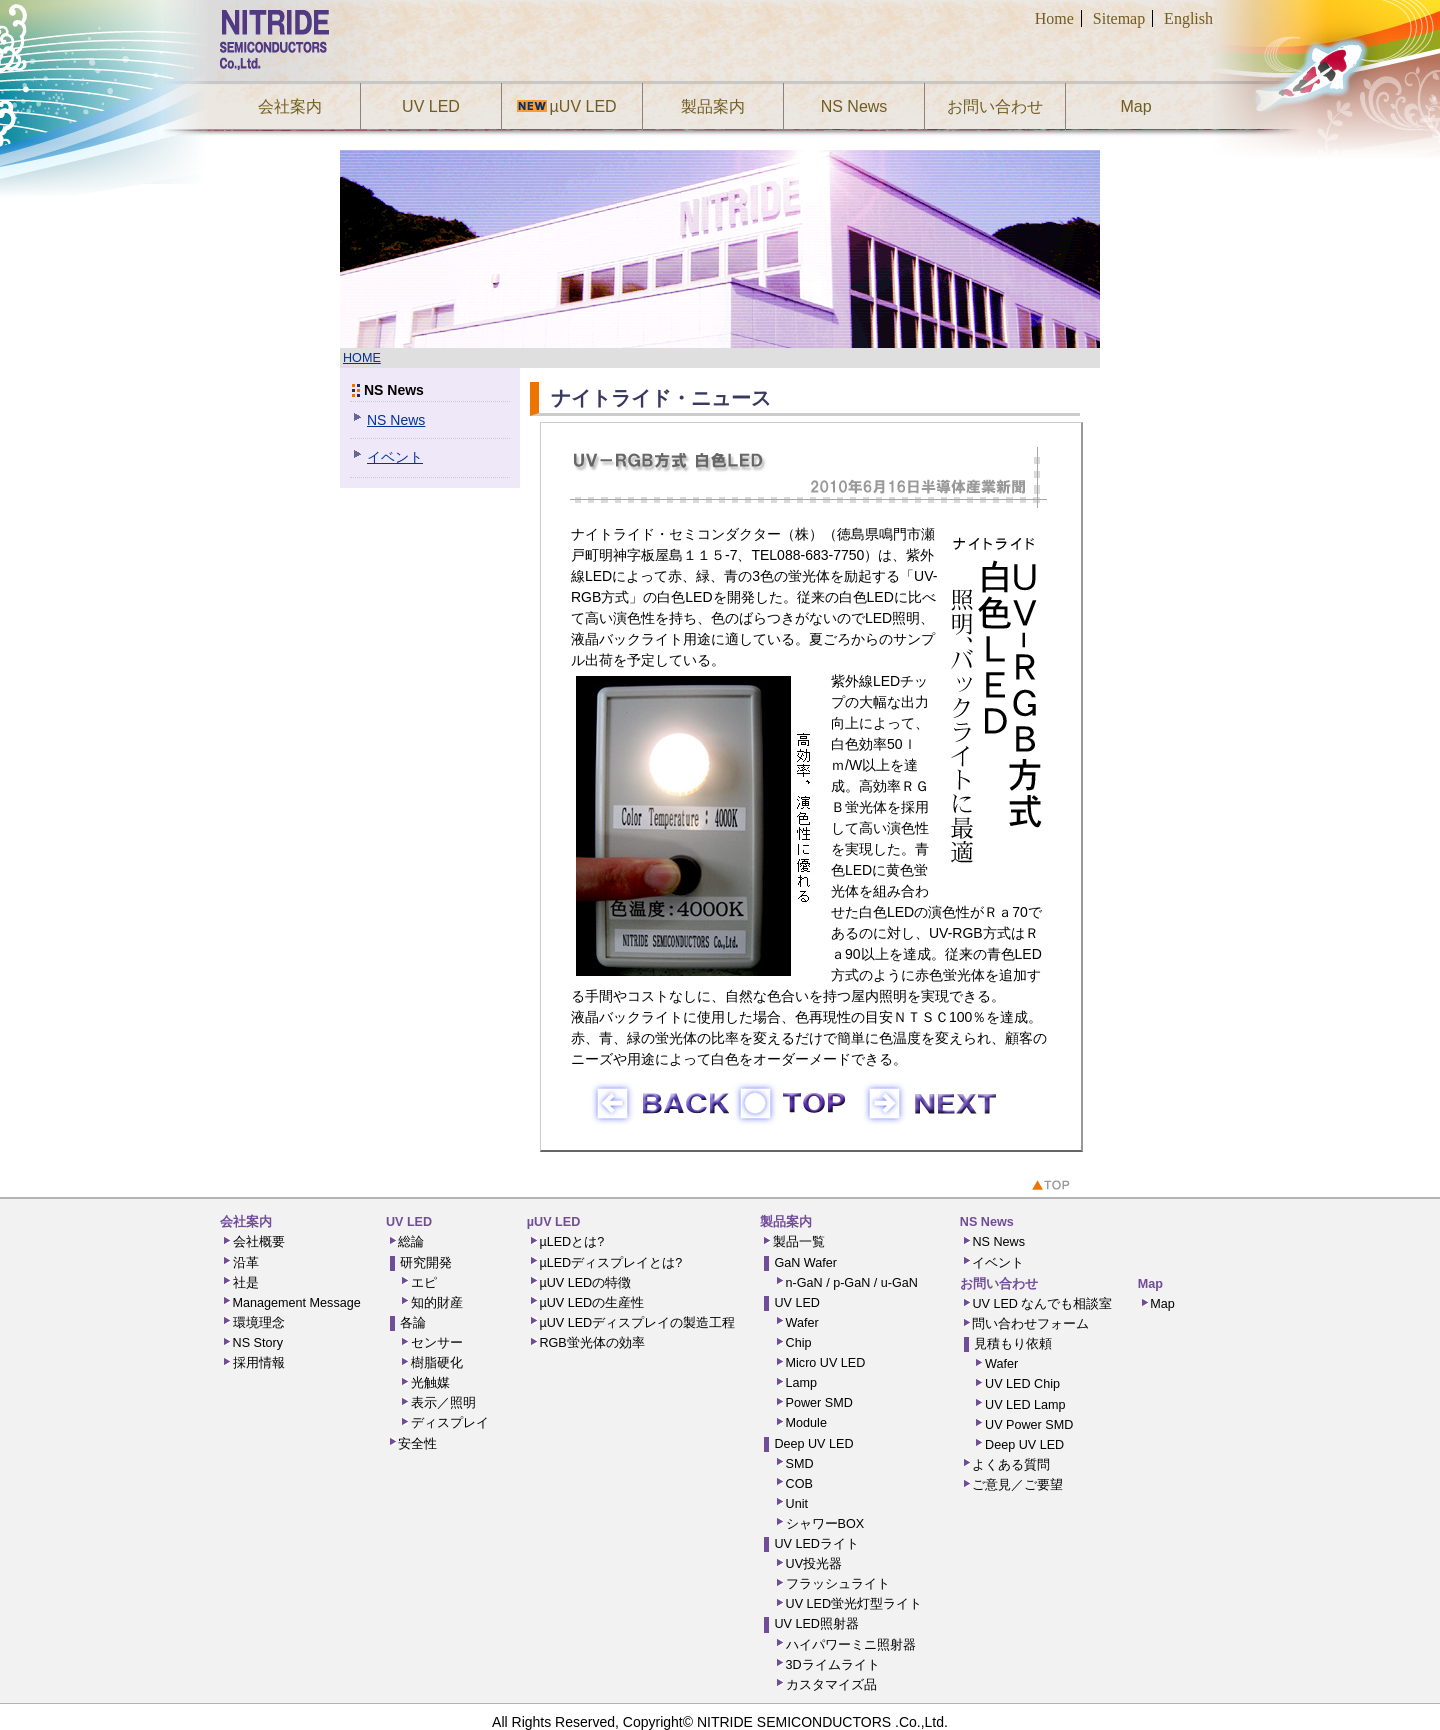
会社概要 (259, 1242)
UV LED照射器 (816, 1624)
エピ (424, 1283)
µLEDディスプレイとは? (610, 1263)
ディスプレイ (450, 1423)
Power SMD (819, 1403)
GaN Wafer (805, 1263)
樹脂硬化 (437, 1363)
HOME (362, 358)
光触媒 (430, 1383)
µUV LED (580, 106)
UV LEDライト (816, 1544)
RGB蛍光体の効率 (591, 1343)
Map (1135, 106)
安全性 (417, 1444)
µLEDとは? (571, 1242)
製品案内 (713, 106)
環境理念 (259, 1323)
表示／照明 (443, 1403)
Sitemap (1119, 18)
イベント (395, 457)
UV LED (431, 106)
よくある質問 (1011, 1465)
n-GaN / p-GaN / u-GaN (852, 1283)
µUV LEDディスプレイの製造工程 (637, 1323)
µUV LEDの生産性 (591, 1303)
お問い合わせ (995, 106)
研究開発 (426, 1263)
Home (1054, 18)
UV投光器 (814, 1564)
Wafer (802, 1323)
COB (799, 1484)
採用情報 (259, 1363)
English (1188, 18)
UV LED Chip (1022, 1384)
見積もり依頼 (1013, 1344)
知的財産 (437, 1303)
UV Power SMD (1029, 1425)
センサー (437, 1343)
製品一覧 (799, 1242)
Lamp (802, 1383)
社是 (246, 1283)
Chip (799, 1343)
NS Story (258, 1343)
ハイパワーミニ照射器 (851, 1645)
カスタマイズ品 (831, 1685)
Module (806, 1423)
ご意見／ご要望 (1017, 1485)
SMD (800, 1464)
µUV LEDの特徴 (585, 1283)
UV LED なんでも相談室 (1042, 1304)
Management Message (297, 1303)
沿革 (246, 1263)
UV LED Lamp (1025, 1405)
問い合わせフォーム (1030, 1324)
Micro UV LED (826, 1363)
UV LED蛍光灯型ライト (854, 1604)
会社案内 (290, 106)
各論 (413, 1323)
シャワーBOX (825, 1524)
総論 (411, 1242)
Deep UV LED (813, 1444)
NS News (854, 106)
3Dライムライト (833, 1665)
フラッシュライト (838, 1584)
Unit (797, 1504)
